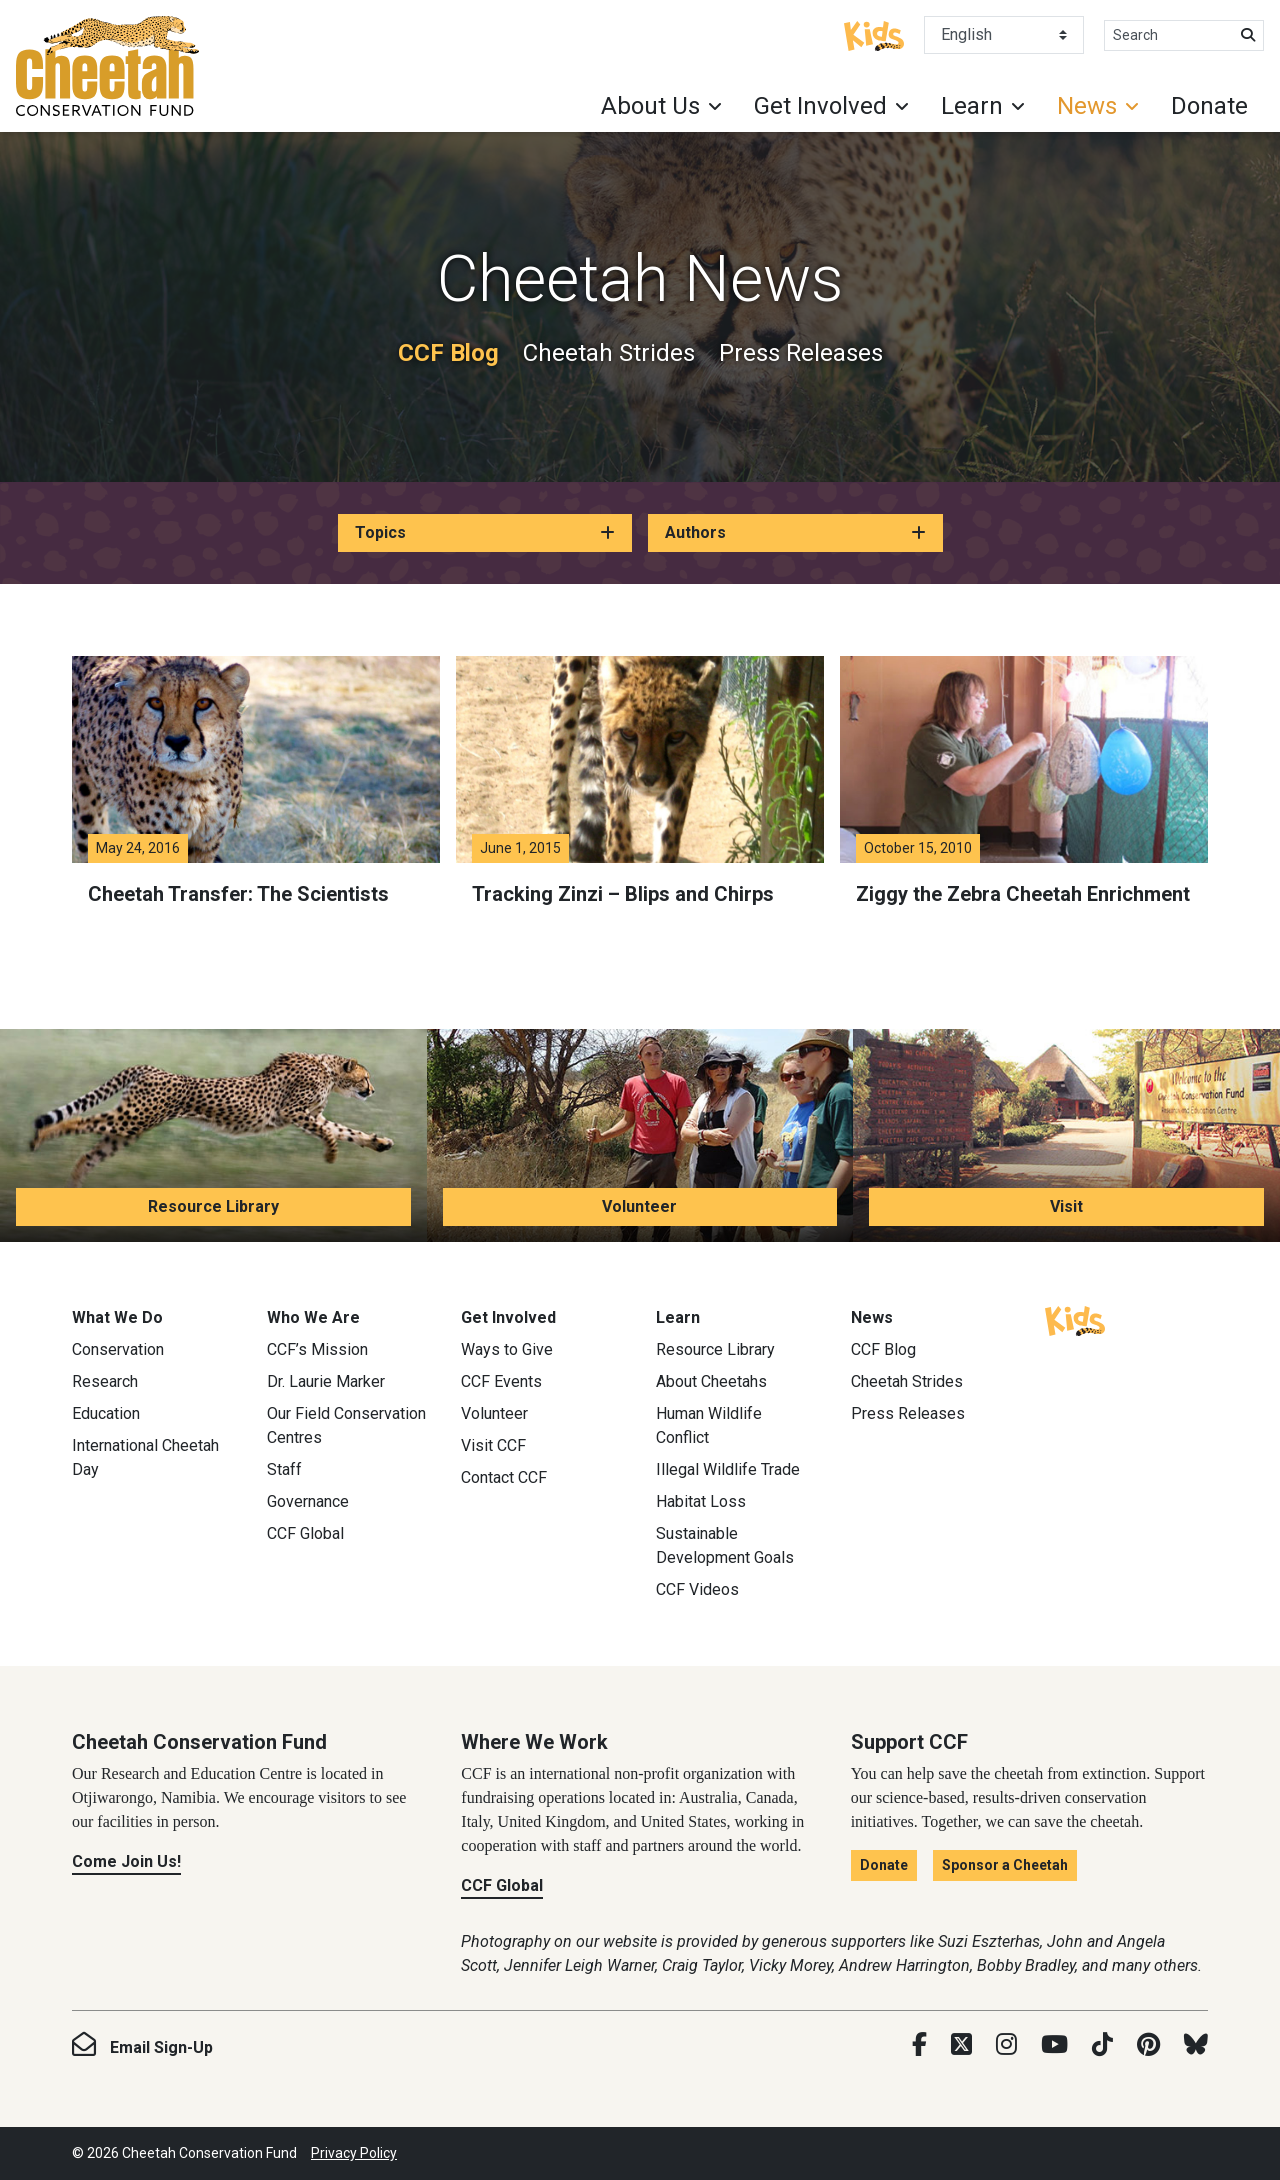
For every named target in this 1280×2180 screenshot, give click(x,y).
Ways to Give (507, 1349)
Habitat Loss (701, 1501)
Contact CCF (504, 1477)
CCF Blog (448, 353)
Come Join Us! (126, 1861)
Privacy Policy (354, 2153)
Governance (308, 1501)
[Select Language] (1004, 35)
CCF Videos (697, 1589)
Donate (1209, 106)
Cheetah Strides (609, 353)
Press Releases (801, 353)
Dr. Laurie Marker (326, 1381)
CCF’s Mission (317, 1349)
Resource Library (213, 1206)
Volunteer (639, 1206)
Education (106, 1413)
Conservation (118, 1349)
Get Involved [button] (820, 106)
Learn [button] (972, 106)
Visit (1066, 1206)
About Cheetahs (711, 1381)
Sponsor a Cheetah (1005, 1865)
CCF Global (305, 1533)
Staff (284, 1469)
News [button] (1087, 106)
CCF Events (501, 1381)
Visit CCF (493, 1445)
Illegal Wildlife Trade (728, 1469)
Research (105, 1381)
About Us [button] (650, 106)
